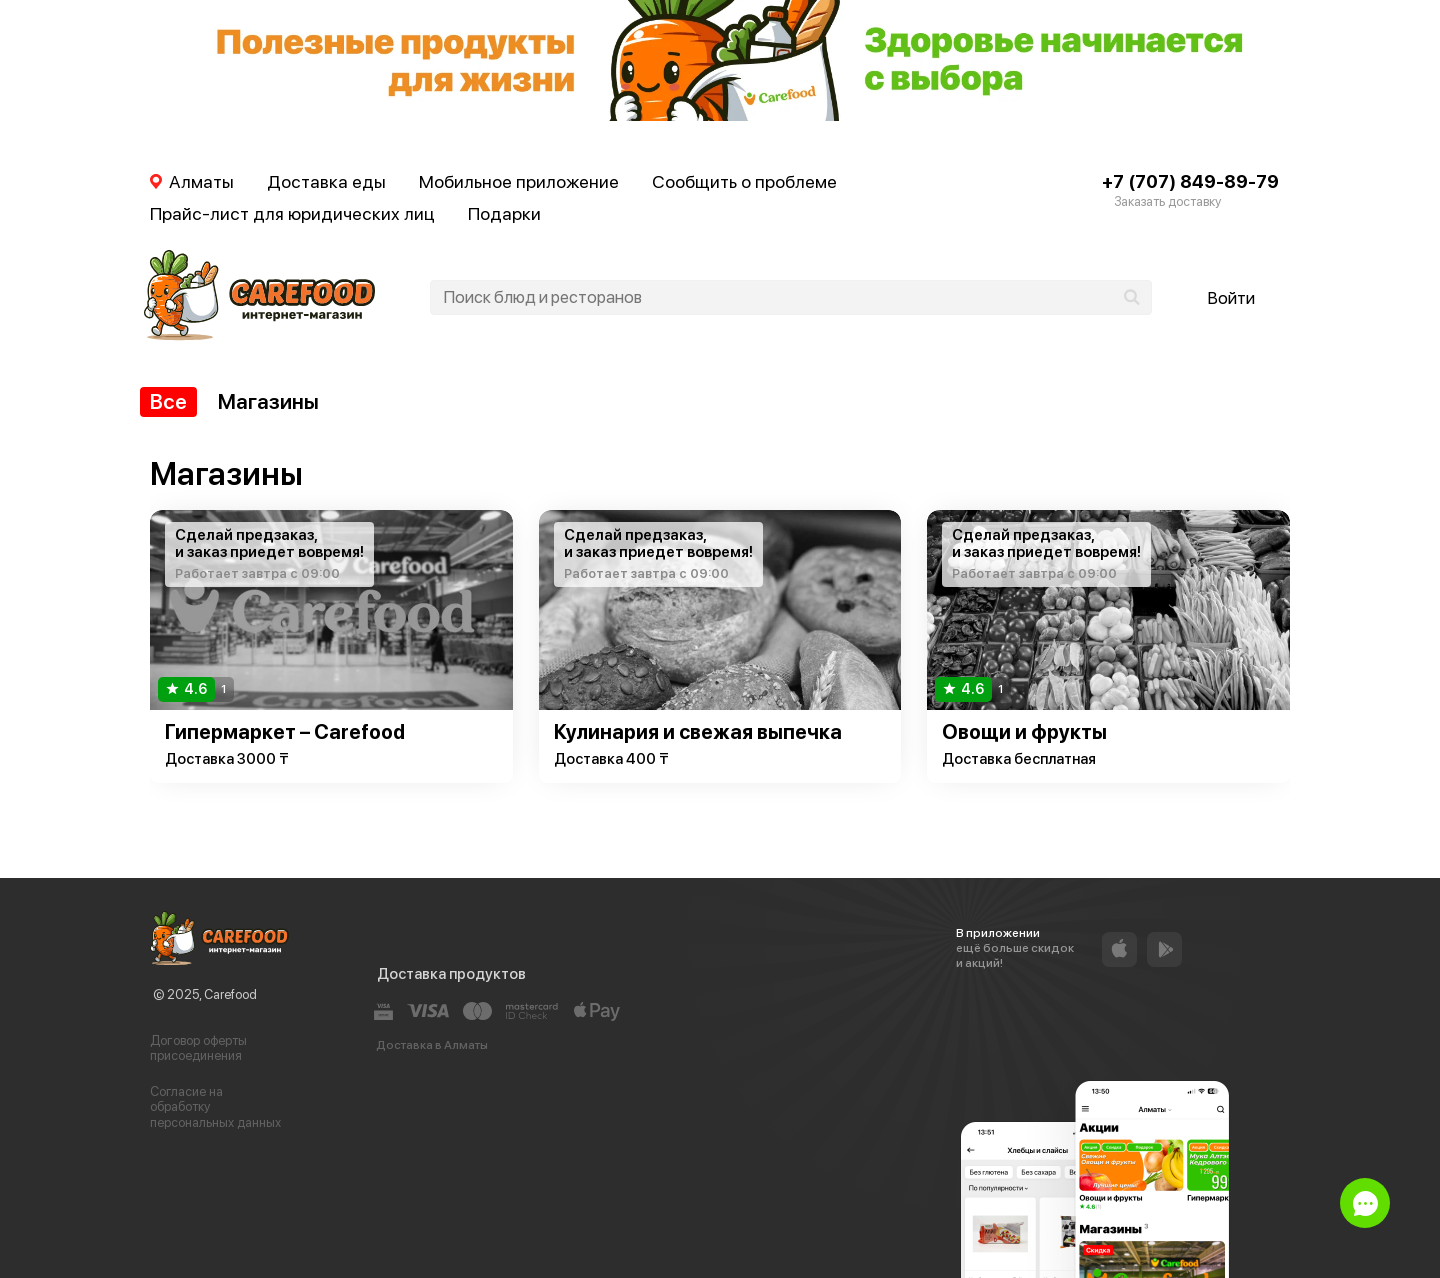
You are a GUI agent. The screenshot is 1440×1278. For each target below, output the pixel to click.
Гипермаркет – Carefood (285, 732)
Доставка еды (326, 181)
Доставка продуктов (451, 974)
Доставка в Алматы (432, 1045)
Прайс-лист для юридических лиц (292, 213)
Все (168, 401)
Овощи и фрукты (1024, 732)
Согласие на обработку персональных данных (215, 1107)
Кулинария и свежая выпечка (698, 732)
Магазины (268, 401)
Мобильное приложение (519, 181)
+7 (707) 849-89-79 (1190, 181)
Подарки (504, 213)
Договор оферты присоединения (198, 1048)
